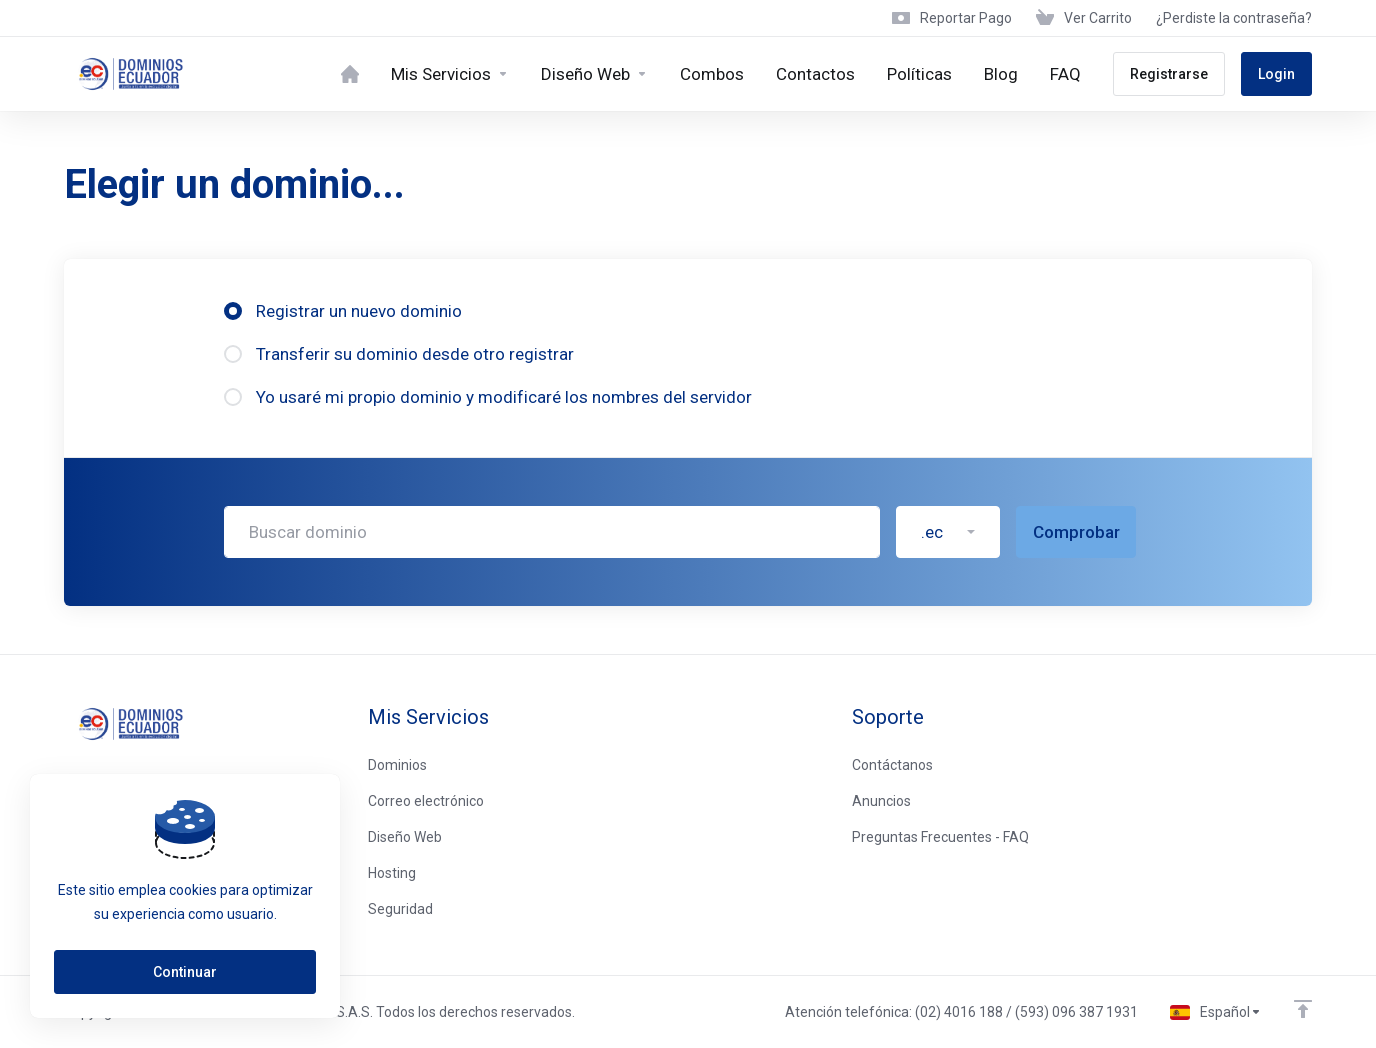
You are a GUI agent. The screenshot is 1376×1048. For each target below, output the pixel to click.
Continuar (185, 972)
